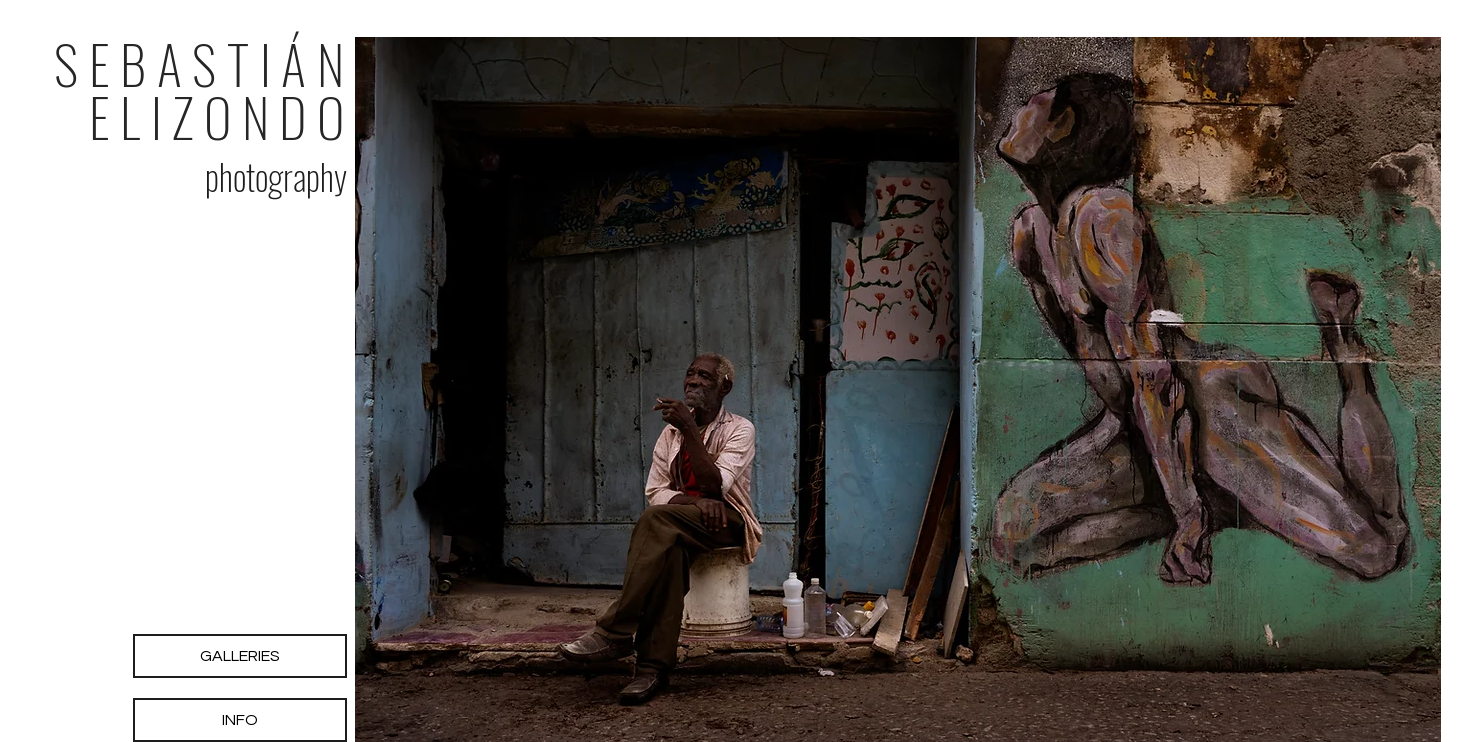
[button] (898, 389)
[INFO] (240, 720)
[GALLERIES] (240, 656)
